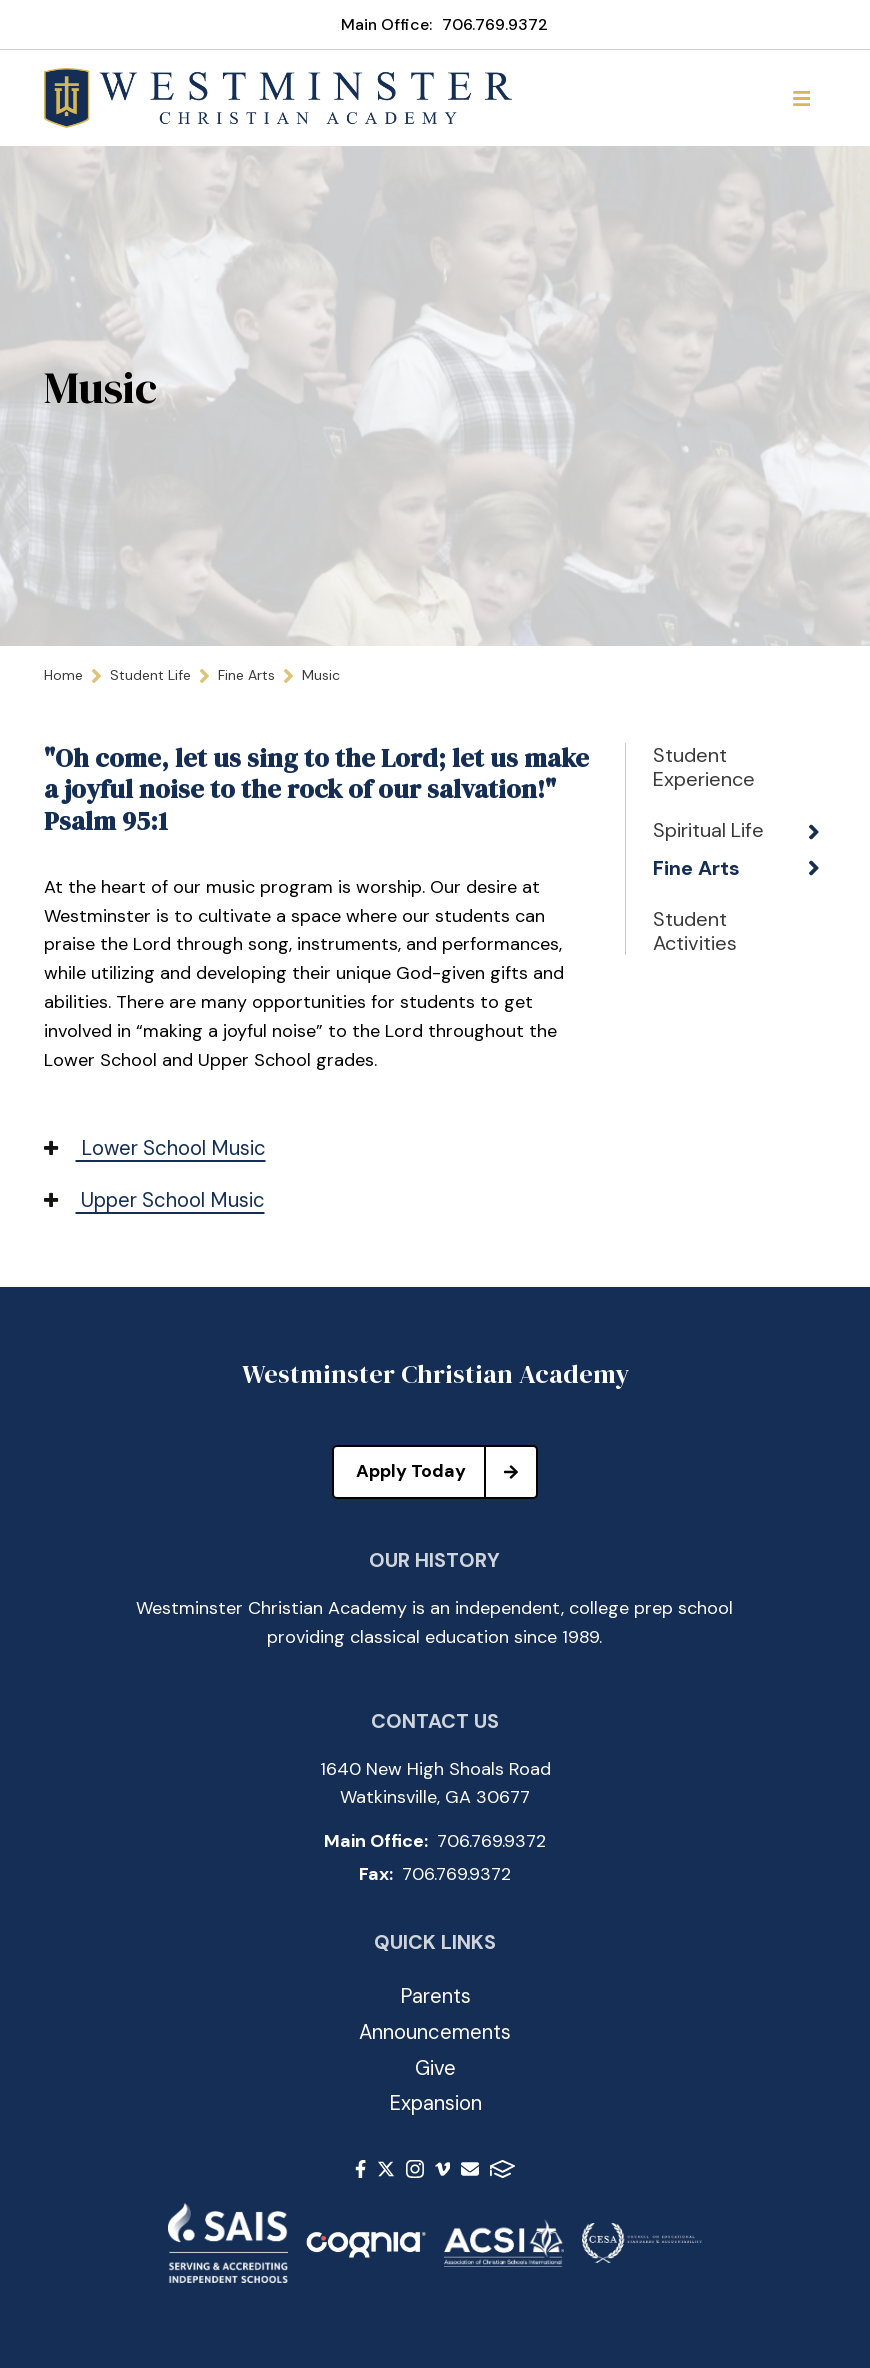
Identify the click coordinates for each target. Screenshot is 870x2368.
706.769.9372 (495, 24)
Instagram (415, 2169)
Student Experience (704, 767)
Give (435, 2068)
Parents (435, 1996)
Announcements (435, 2032)
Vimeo (443, 2169)
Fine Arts (696, 868)
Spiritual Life (708, 830)
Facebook (360, 2169)
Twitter (386, 2169)
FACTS (502, 2169)
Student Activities (695, 931)
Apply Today (446, 1472)
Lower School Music (155, 1148)
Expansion (435, 2103)
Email (470, 2169)
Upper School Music (154, 1200)
